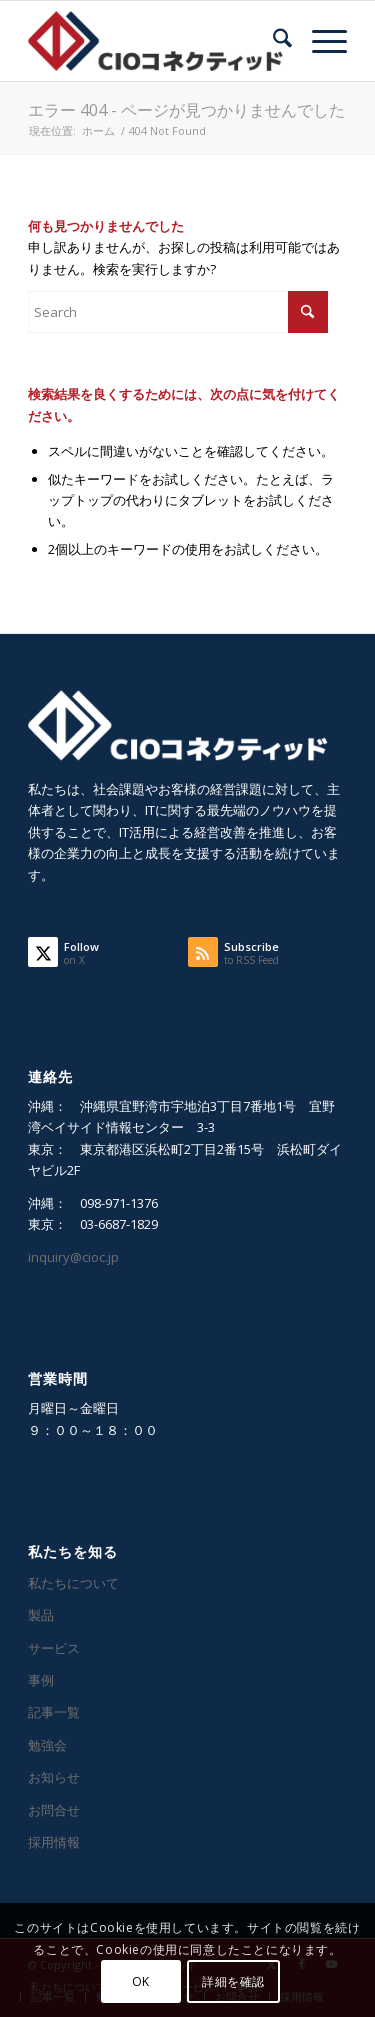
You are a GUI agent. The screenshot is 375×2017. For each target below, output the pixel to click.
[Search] (272, 41)
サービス (54, 1648)
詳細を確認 (233, 1981)
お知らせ (54, 1777)
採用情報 (54, 1842)
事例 (41, 1680)
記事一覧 (54, 1712)
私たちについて (73, 1583)
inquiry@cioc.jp (73, 1257)
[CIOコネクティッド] (155, 41)
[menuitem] (272, 41)
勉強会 (47, 1745)
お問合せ (54, 1810)
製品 (41, 1615)
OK (141, 1981)
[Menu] (319, 41)
